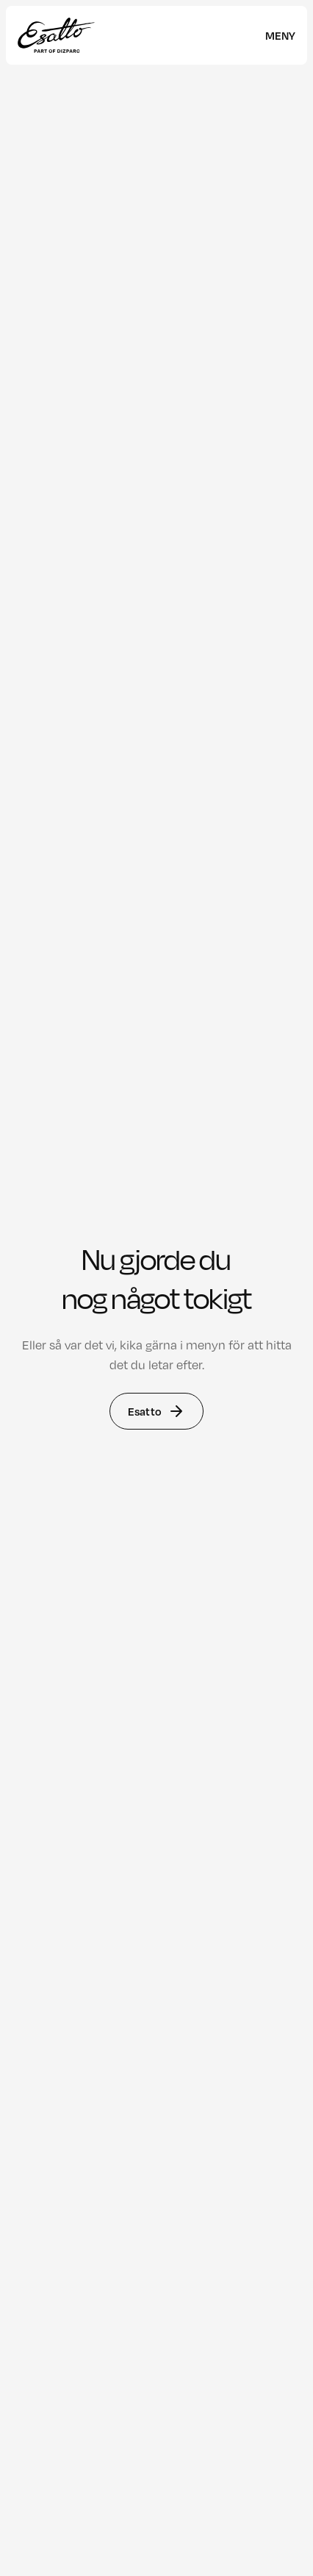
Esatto (156, 1411)
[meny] (280, 35)
